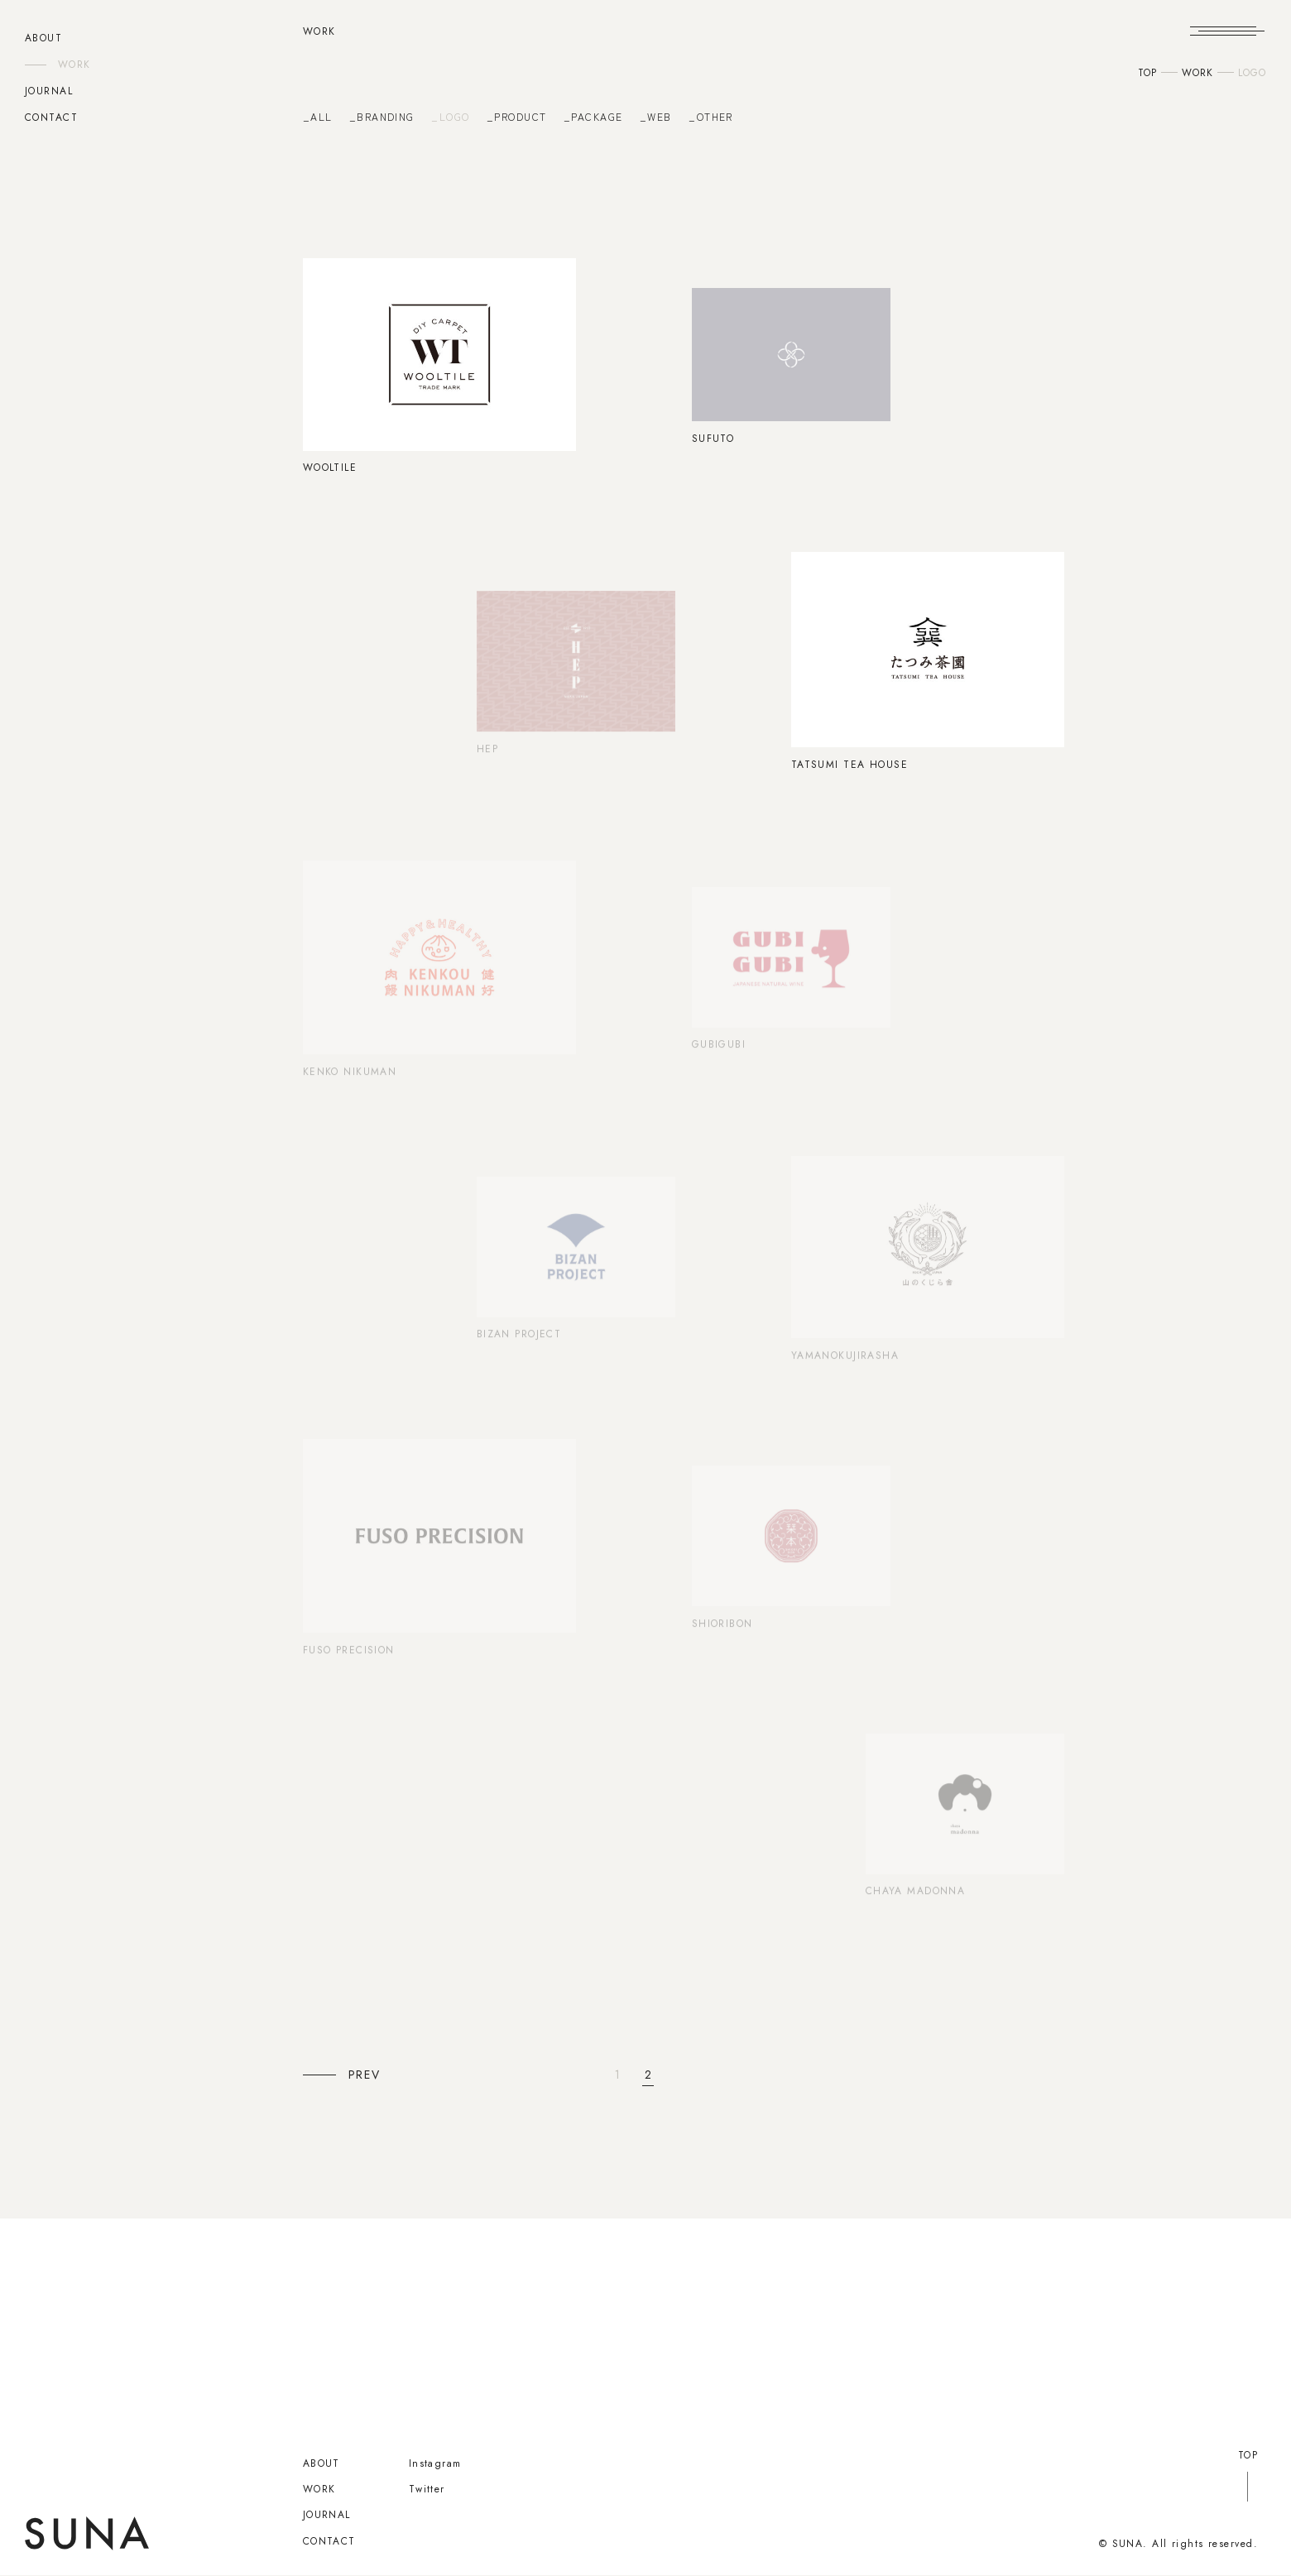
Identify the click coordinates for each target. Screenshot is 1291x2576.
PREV (364, 2074)
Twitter (427, 2489)
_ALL (318, 117)
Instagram (435, 2463)
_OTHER (711, 117)
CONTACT (51, 117)
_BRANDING (382, 117)
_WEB (656, 117)
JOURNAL (49, 91)
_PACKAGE (593, 117)
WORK (74, 64)
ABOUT (43, 38)
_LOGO (450, 117)
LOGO (1252, 72)
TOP (1147, 72)
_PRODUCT (517, 117)
